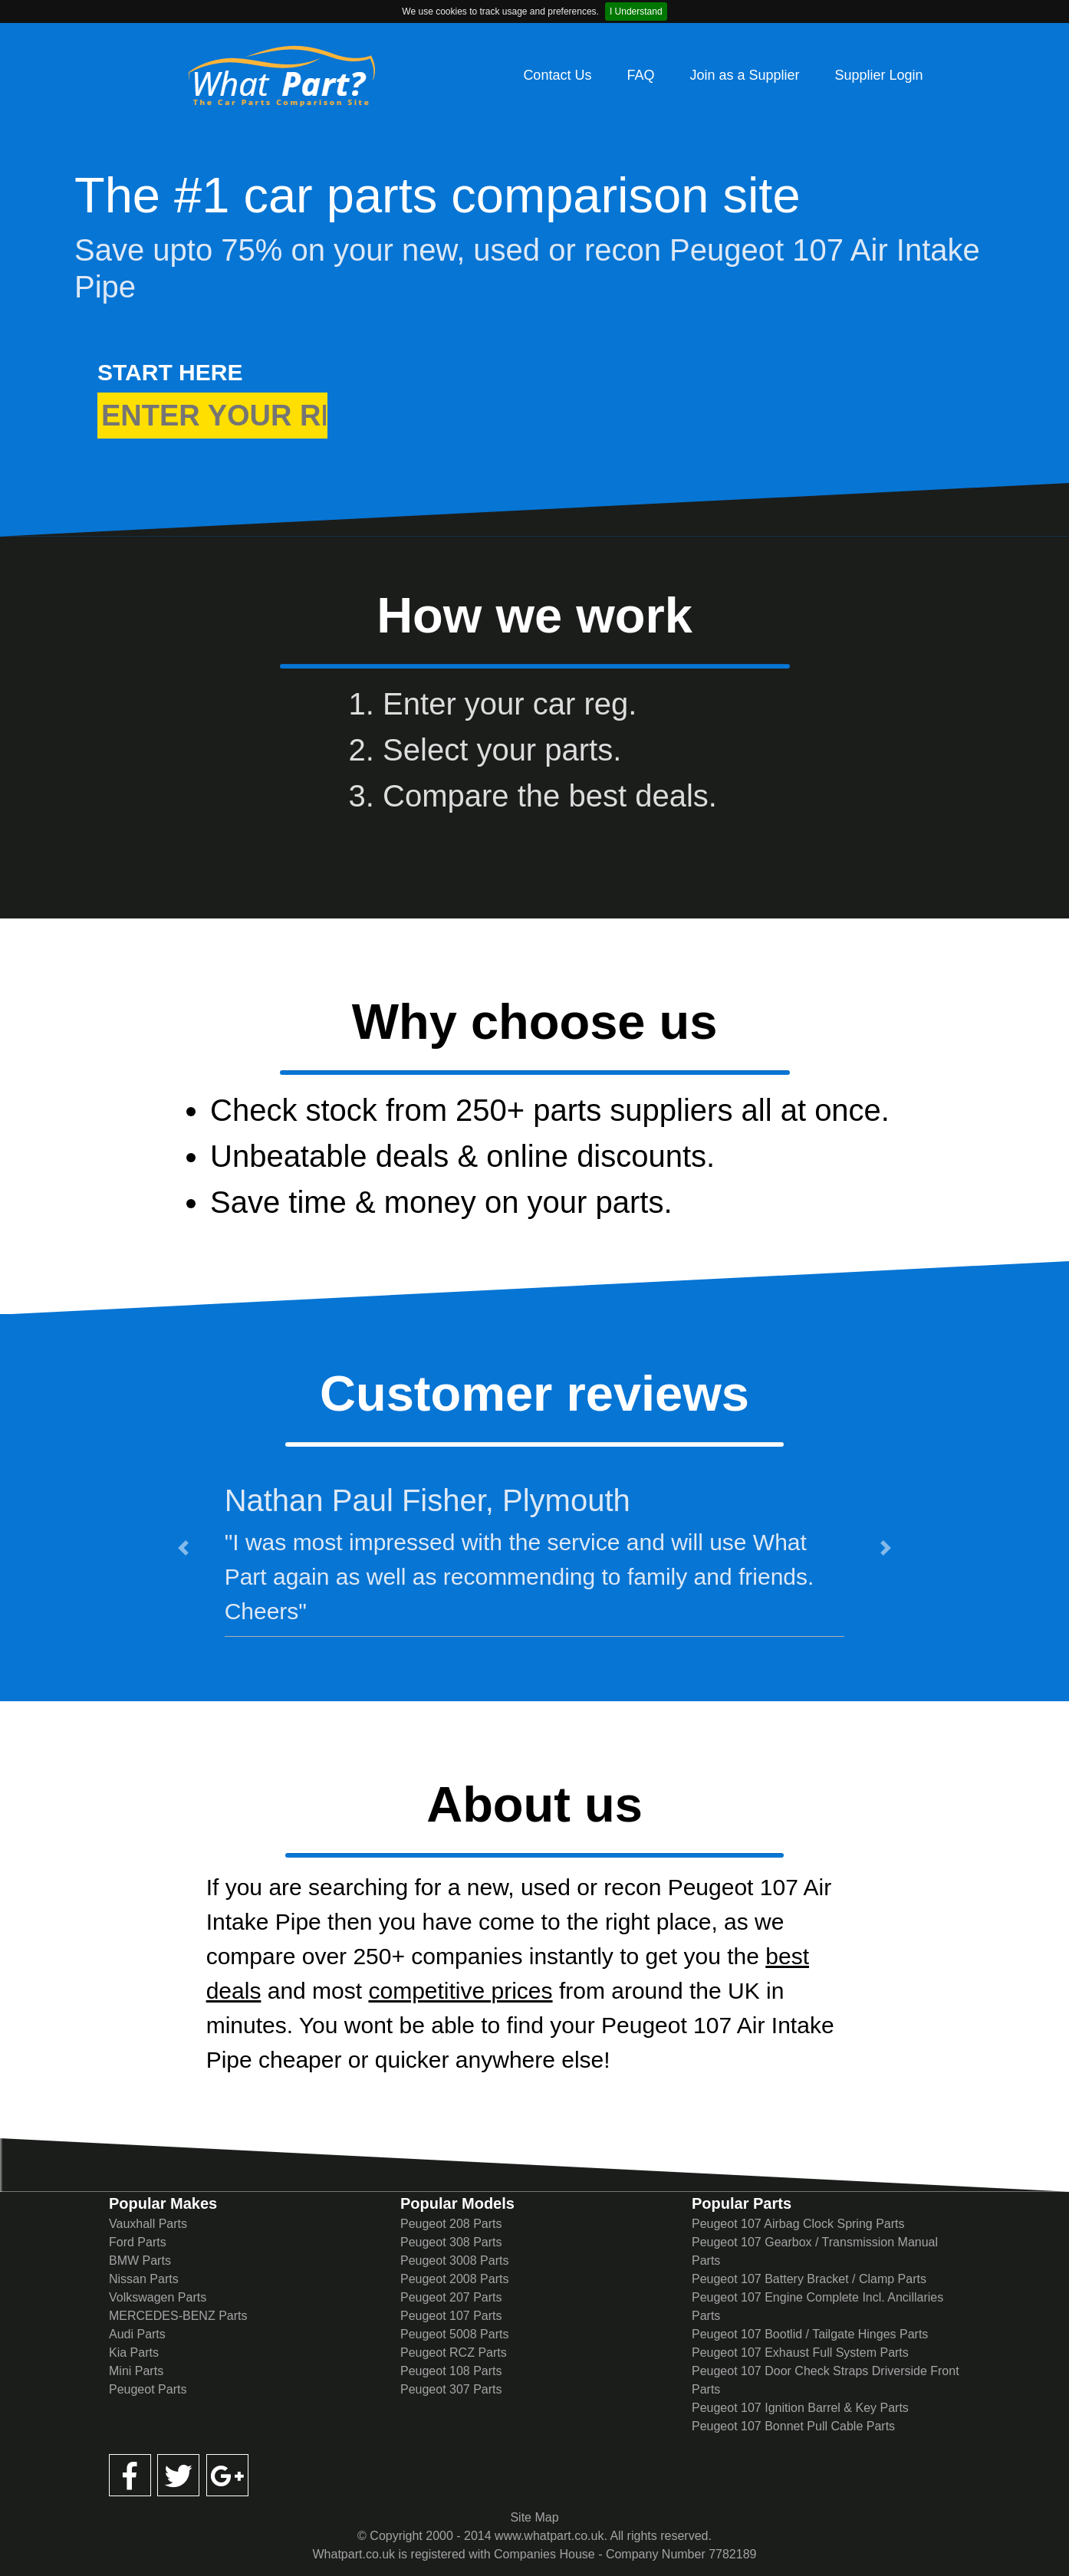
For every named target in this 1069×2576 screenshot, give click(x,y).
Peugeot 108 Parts (451, 2370)
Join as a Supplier (744, 75)
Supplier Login (879, 75)
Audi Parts (137, 2334)
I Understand (636, 11)
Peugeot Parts (147, 2389)
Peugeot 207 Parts (451, 2297)
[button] (183, 1548)
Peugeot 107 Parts (451, 2315)
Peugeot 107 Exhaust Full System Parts (800, 2352)
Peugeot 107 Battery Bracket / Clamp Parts (809, 2278)
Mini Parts (136, 2370)
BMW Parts (140, 2260)
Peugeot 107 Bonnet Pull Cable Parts (793, 2426)
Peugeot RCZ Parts (453, 2352)
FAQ (640, 75)
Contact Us (557, 75)
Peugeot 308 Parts (451, 2242)
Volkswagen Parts (157, 2297)
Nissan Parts (144, 2278)
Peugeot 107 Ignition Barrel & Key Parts (800, 2407)
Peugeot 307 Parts (451, 2389)
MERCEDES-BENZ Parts (178, 2315)
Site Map (534, 2517)
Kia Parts (134, 2352)
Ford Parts (137, 2242)
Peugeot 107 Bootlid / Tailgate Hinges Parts (810, 2334)
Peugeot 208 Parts (451, 2223)
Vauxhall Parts (148, 2223)
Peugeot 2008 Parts (454, 2278)
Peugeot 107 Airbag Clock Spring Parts (798, 2223)
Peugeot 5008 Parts (454, 2334)
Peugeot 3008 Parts (454, 2260)
